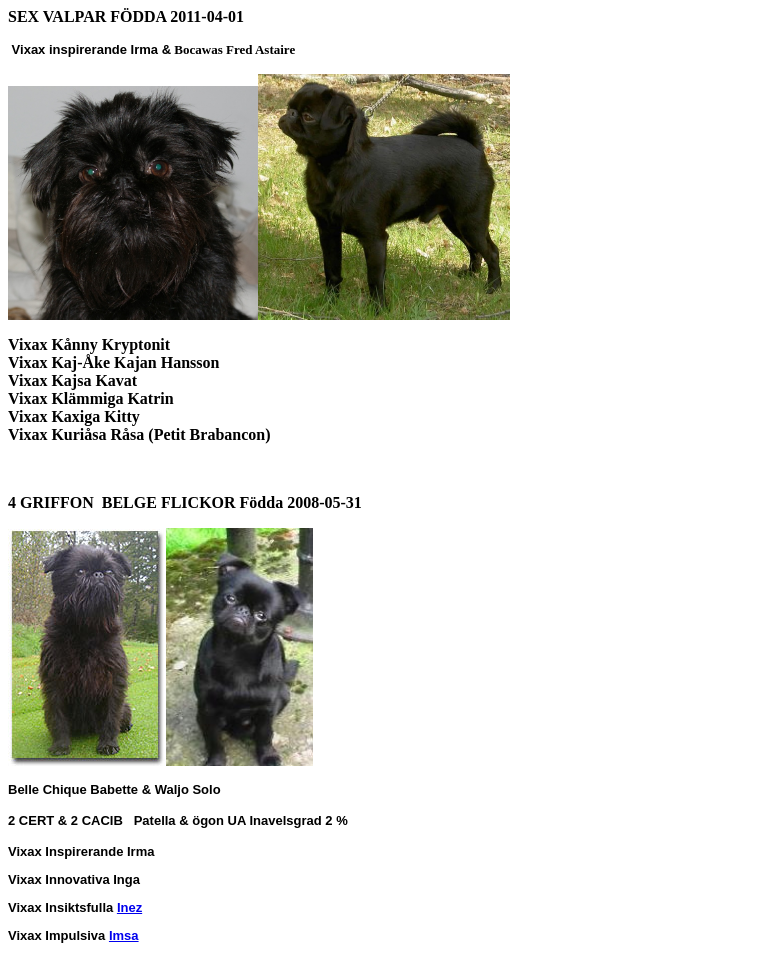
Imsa (124, 935)
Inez (129, 907)
